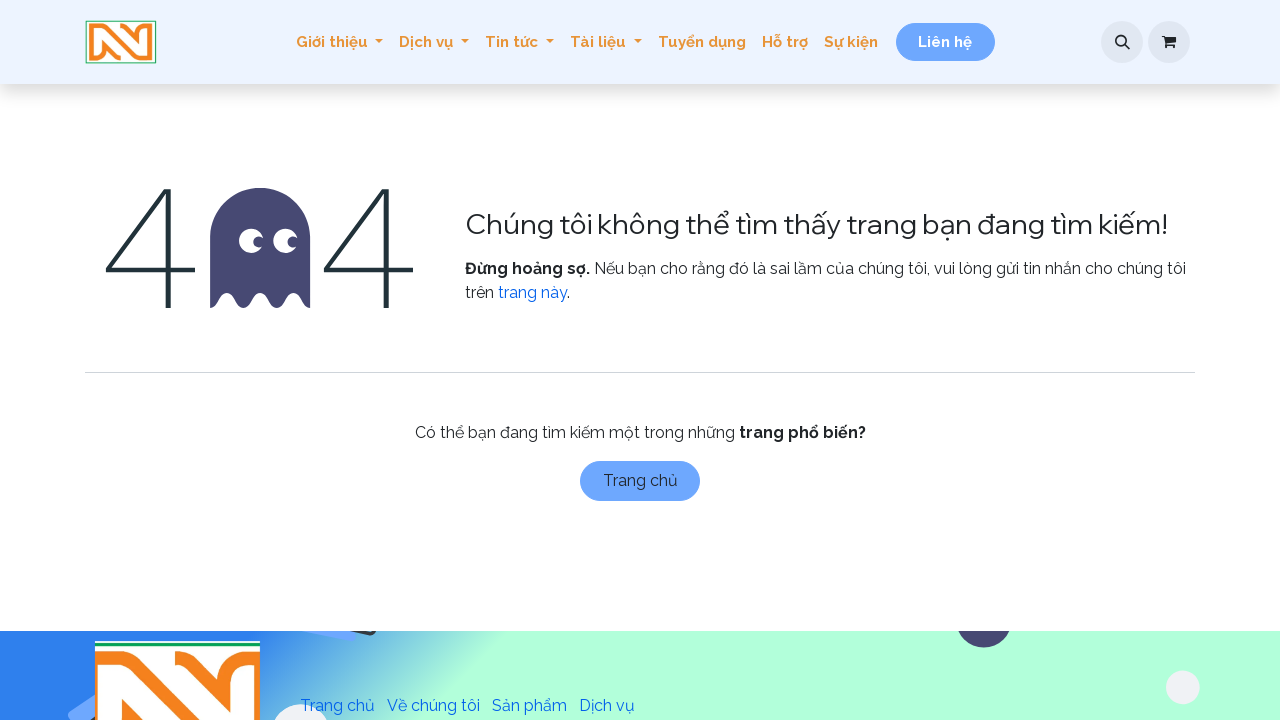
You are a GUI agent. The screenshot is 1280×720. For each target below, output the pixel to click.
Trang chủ (640, 480)
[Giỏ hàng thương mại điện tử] (1169, 42)
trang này (532, 292)
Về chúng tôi (433, 705)
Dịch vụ (607, 705)
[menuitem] (340, 42)
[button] (1122, 42)
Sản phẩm (529, 705)
